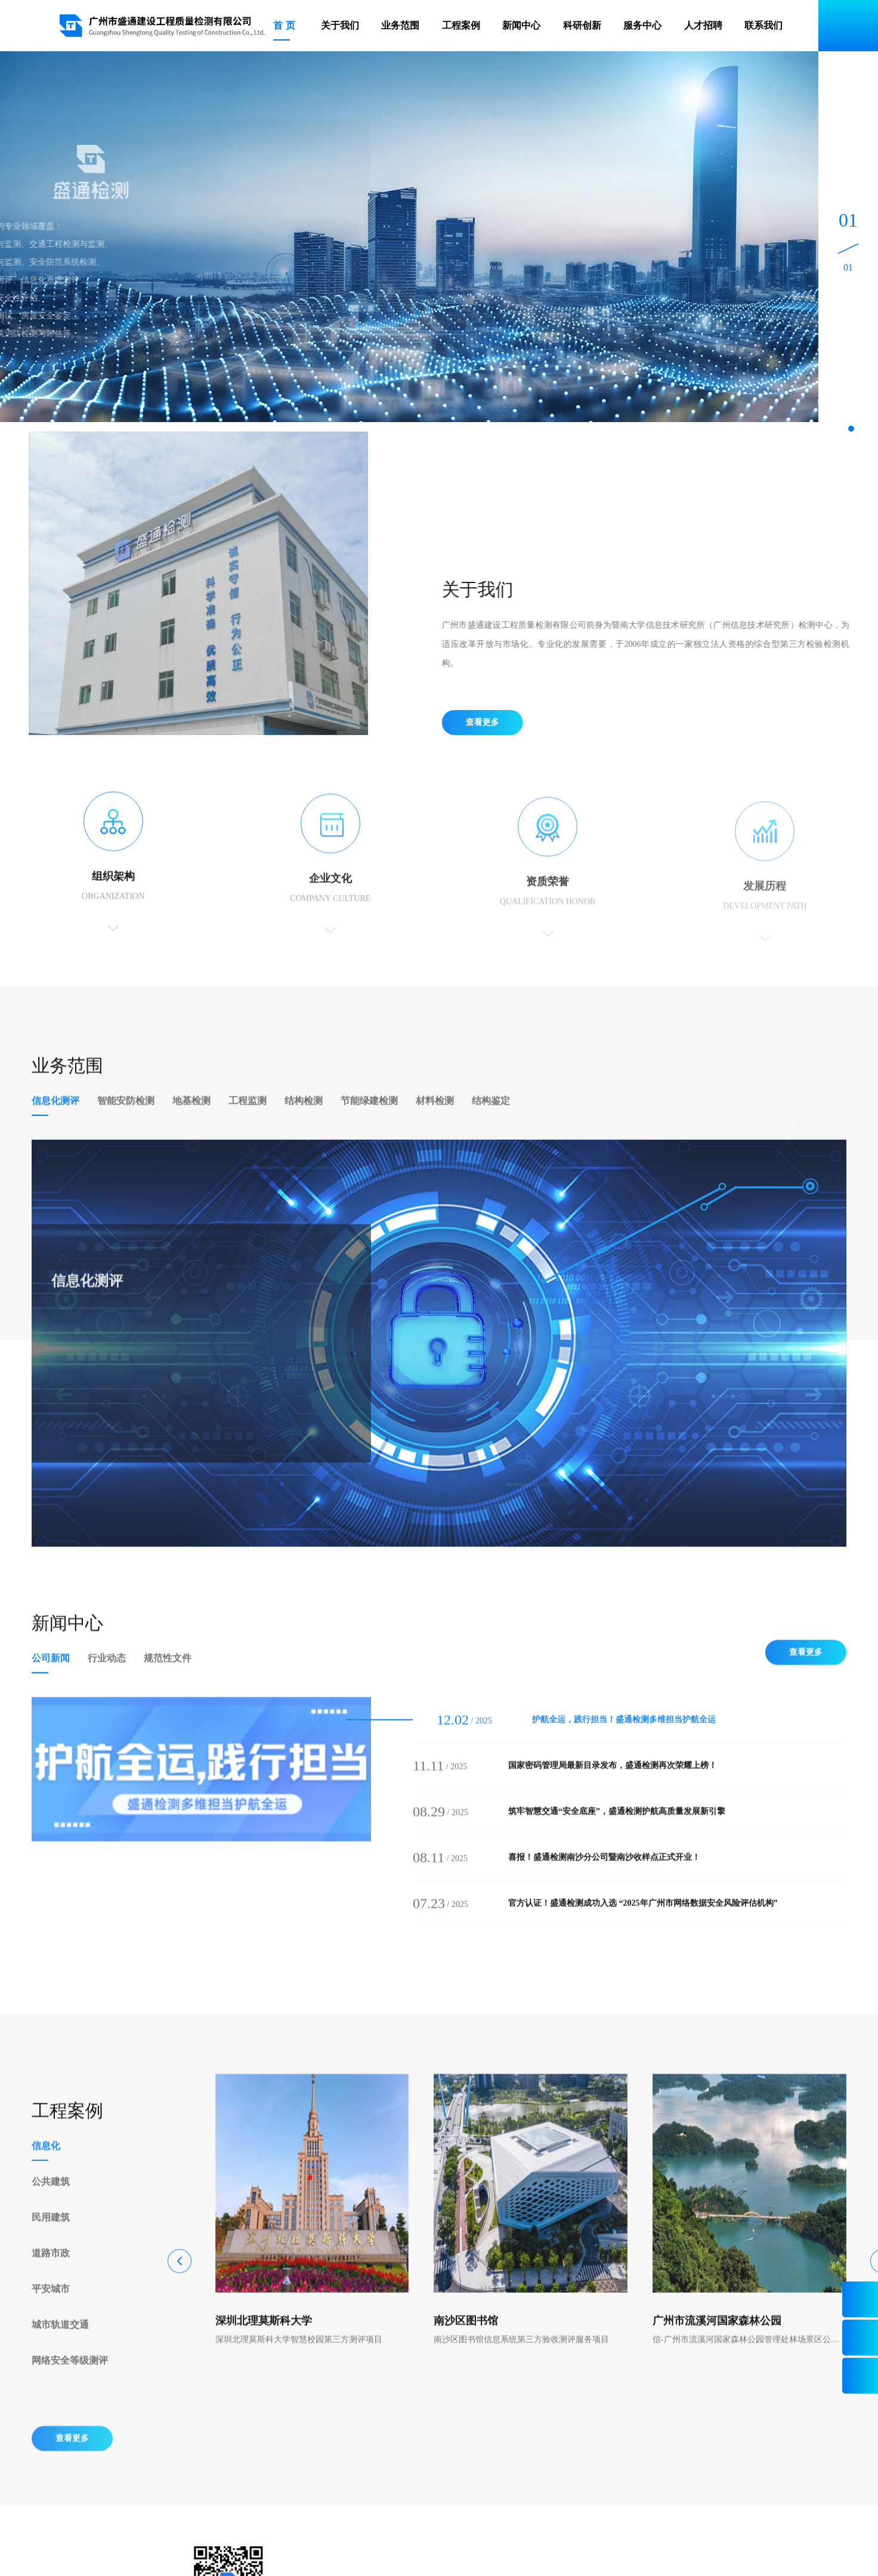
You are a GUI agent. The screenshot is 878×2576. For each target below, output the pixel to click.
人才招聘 (703, 25)
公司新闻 (51, 1677)
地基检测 (191, 1120)
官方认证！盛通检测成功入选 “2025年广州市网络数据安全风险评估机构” (643, 1922)
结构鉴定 (491, 1120)
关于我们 (340, 25)
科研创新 (582, 25)
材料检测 (435, 1120)
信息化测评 (55, 1120)
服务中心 (642, 25)
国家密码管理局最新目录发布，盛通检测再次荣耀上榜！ (612, 1784)
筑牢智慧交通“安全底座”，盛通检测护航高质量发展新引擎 (616, 1830)
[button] (851, 429)
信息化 (46, 2165)
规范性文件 (167, 1677)
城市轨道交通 (60, 2344)
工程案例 (461, 25)
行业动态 (107, 1677)
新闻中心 (521, 25)
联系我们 (763, 25)
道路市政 (51, 2272)
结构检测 (304, 1120)
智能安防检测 (125, 1120)
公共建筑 (51, 2201)
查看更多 (501, 722)
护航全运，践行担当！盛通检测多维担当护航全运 (624, 1738)
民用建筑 (51, 2236)
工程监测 (247, 1120)
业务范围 (400, 25)
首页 (285, 25)
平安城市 (51, 2308)
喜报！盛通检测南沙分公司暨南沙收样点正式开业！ (604, 1876)
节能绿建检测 (369, 1120)
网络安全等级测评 (70, 2379)
